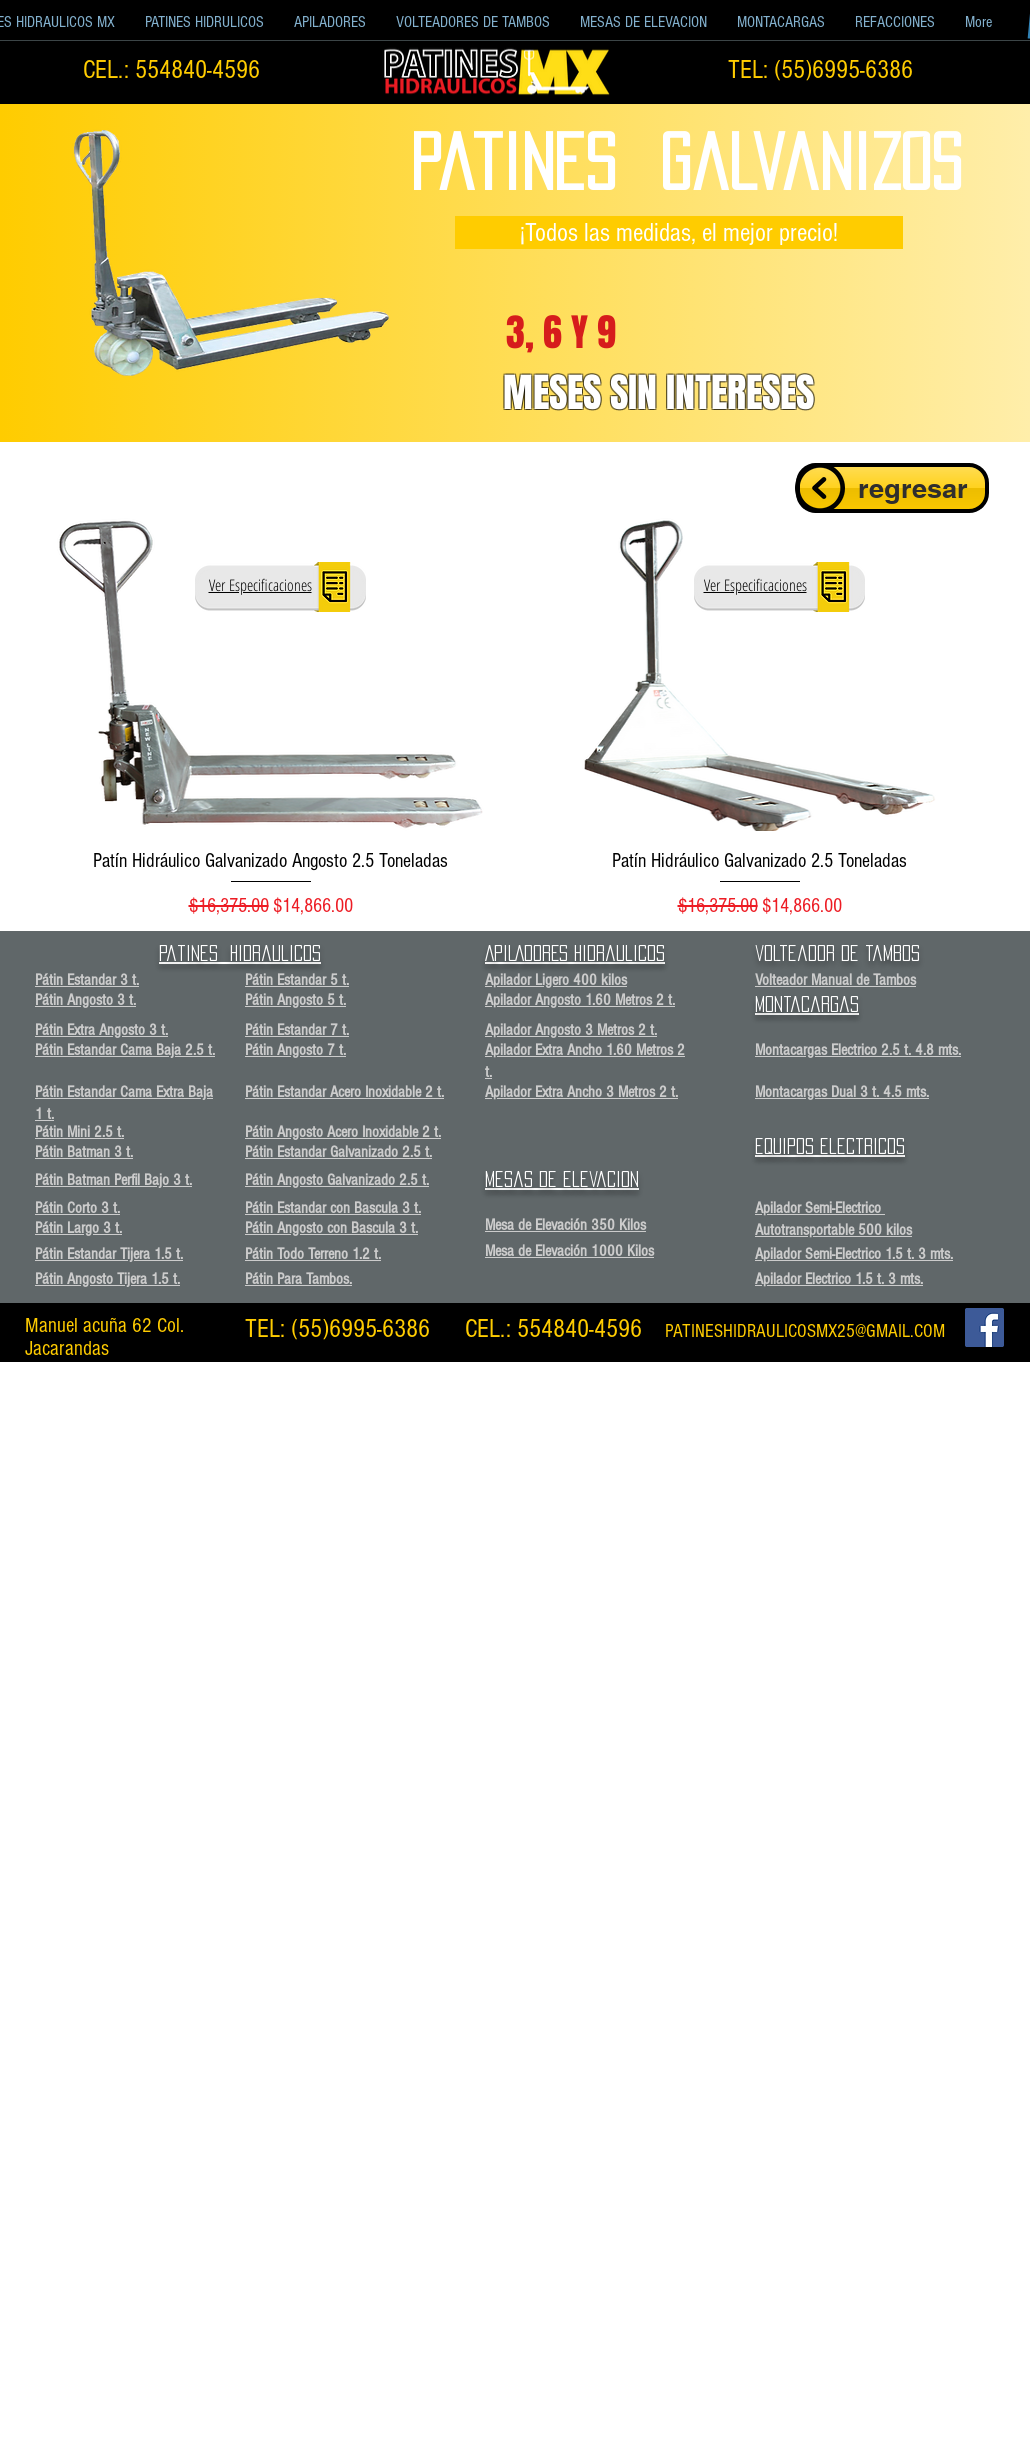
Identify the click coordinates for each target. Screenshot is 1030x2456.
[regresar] (892, 488)
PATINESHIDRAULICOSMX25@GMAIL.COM (805, 1331)
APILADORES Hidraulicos (575, 953)
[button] (204, 22)
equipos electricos (830, 1146)
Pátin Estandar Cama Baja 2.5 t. (125, 1050)
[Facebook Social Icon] (984, 1327)
